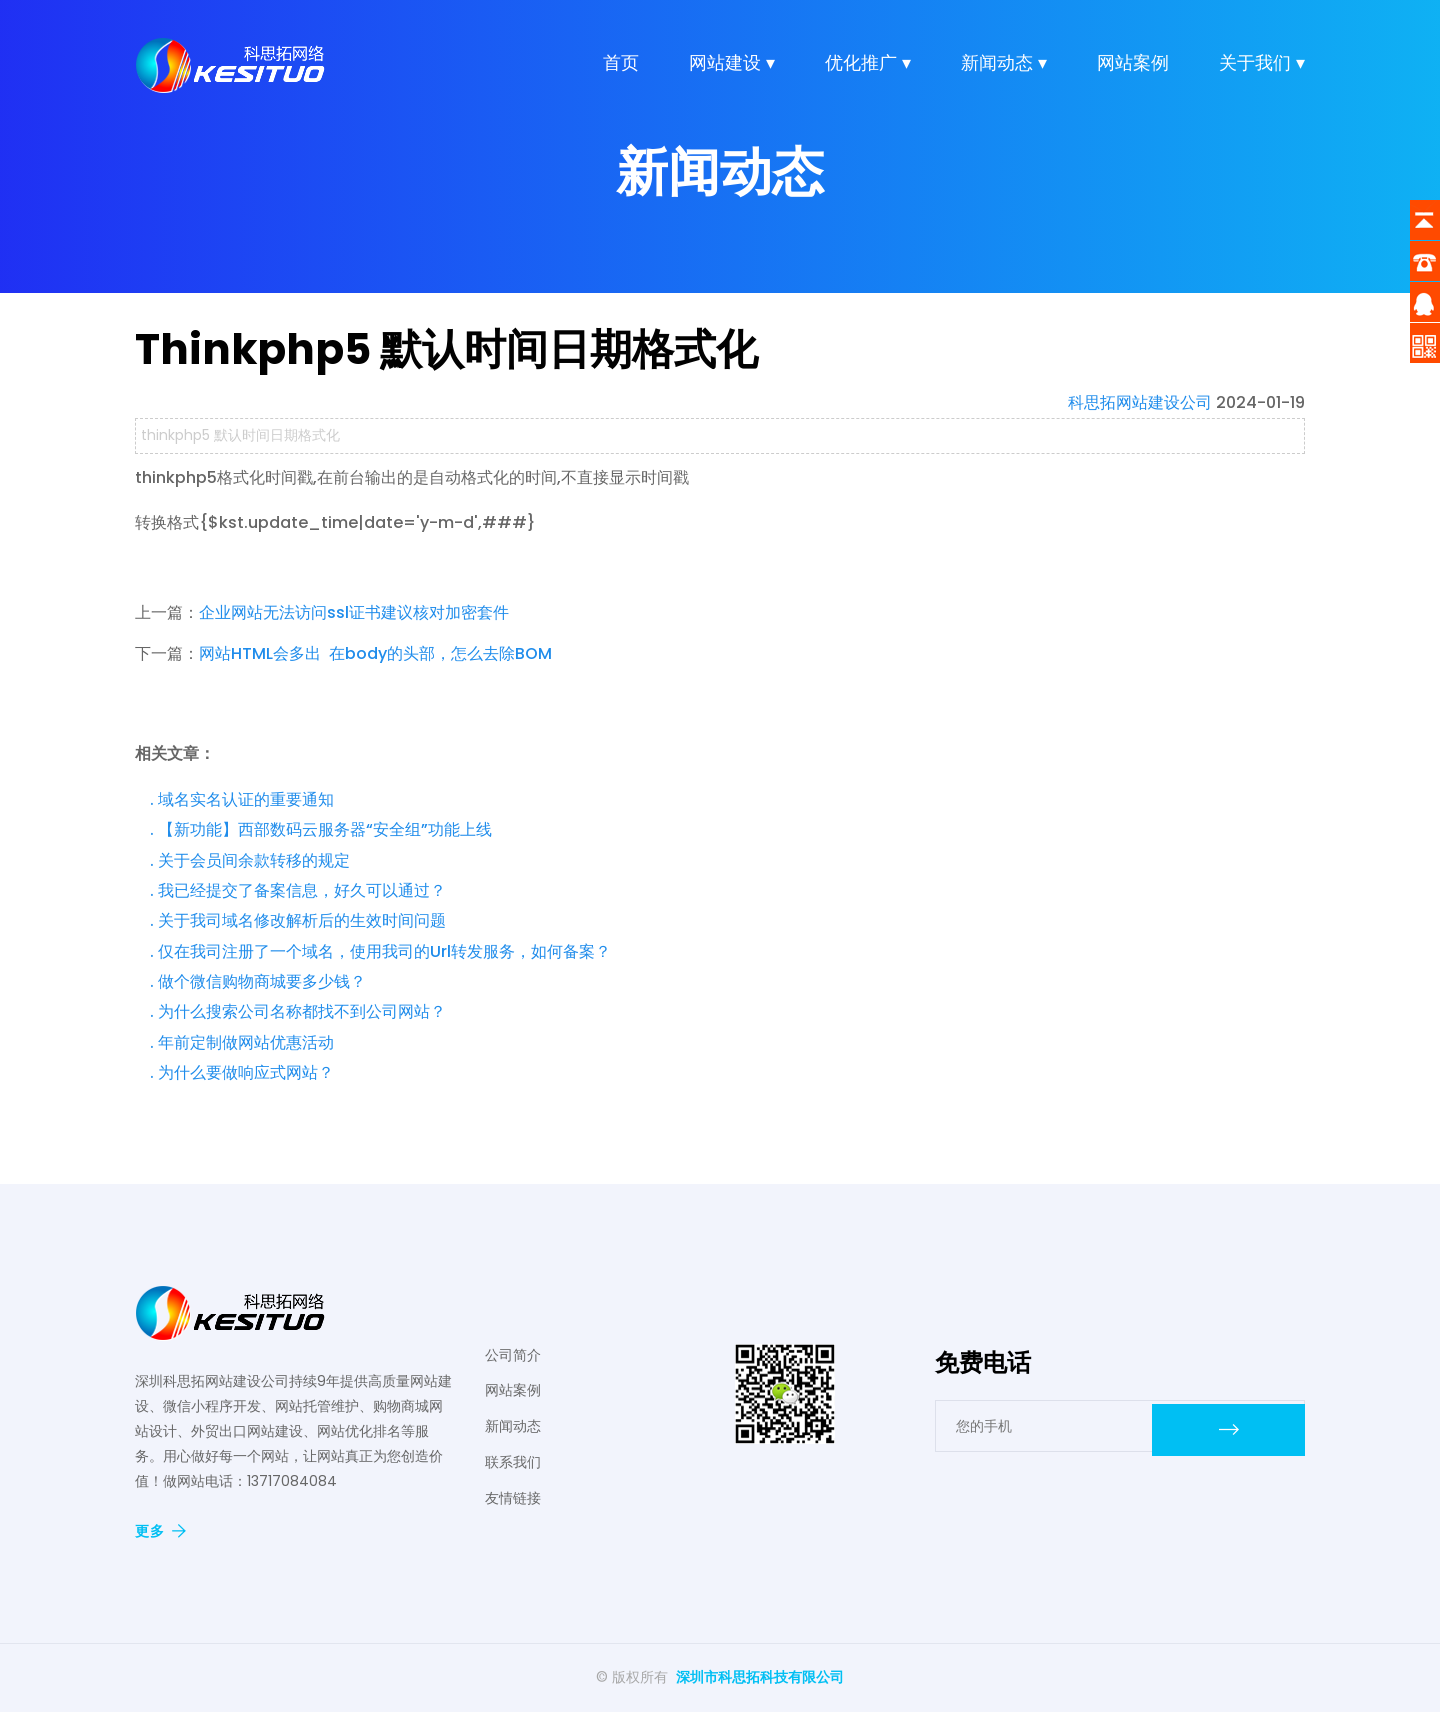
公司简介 (513, 1355)
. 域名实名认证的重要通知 (242, 799)
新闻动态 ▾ (1004, 70)
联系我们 (513, 1462)
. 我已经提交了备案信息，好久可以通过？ (298, 890)
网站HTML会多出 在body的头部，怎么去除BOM (375, 653)
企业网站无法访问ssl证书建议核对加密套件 (354, 612)
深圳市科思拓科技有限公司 (760, 1677)
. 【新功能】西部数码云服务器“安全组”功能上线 (321, 829)
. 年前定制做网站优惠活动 (242, 1042)
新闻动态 (513, 1426)
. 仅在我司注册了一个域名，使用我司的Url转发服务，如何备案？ (380, 951)
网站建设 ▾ (732, 70)
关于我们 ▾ (1262, 70)
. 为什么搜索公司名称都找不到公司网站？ (298, 1011)
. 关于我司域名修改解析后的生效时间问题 (298, 920)
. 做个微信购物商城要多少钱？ (258, 981)
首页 (621, 70)
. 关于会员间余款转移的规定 (250, 860)
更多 (160, 1531)
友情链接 (513, 1498)
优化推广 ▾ (868, 70)
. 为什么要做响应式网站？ (242, 1072)
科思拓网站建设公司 (1140, 402)
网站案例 (1133, 70)
